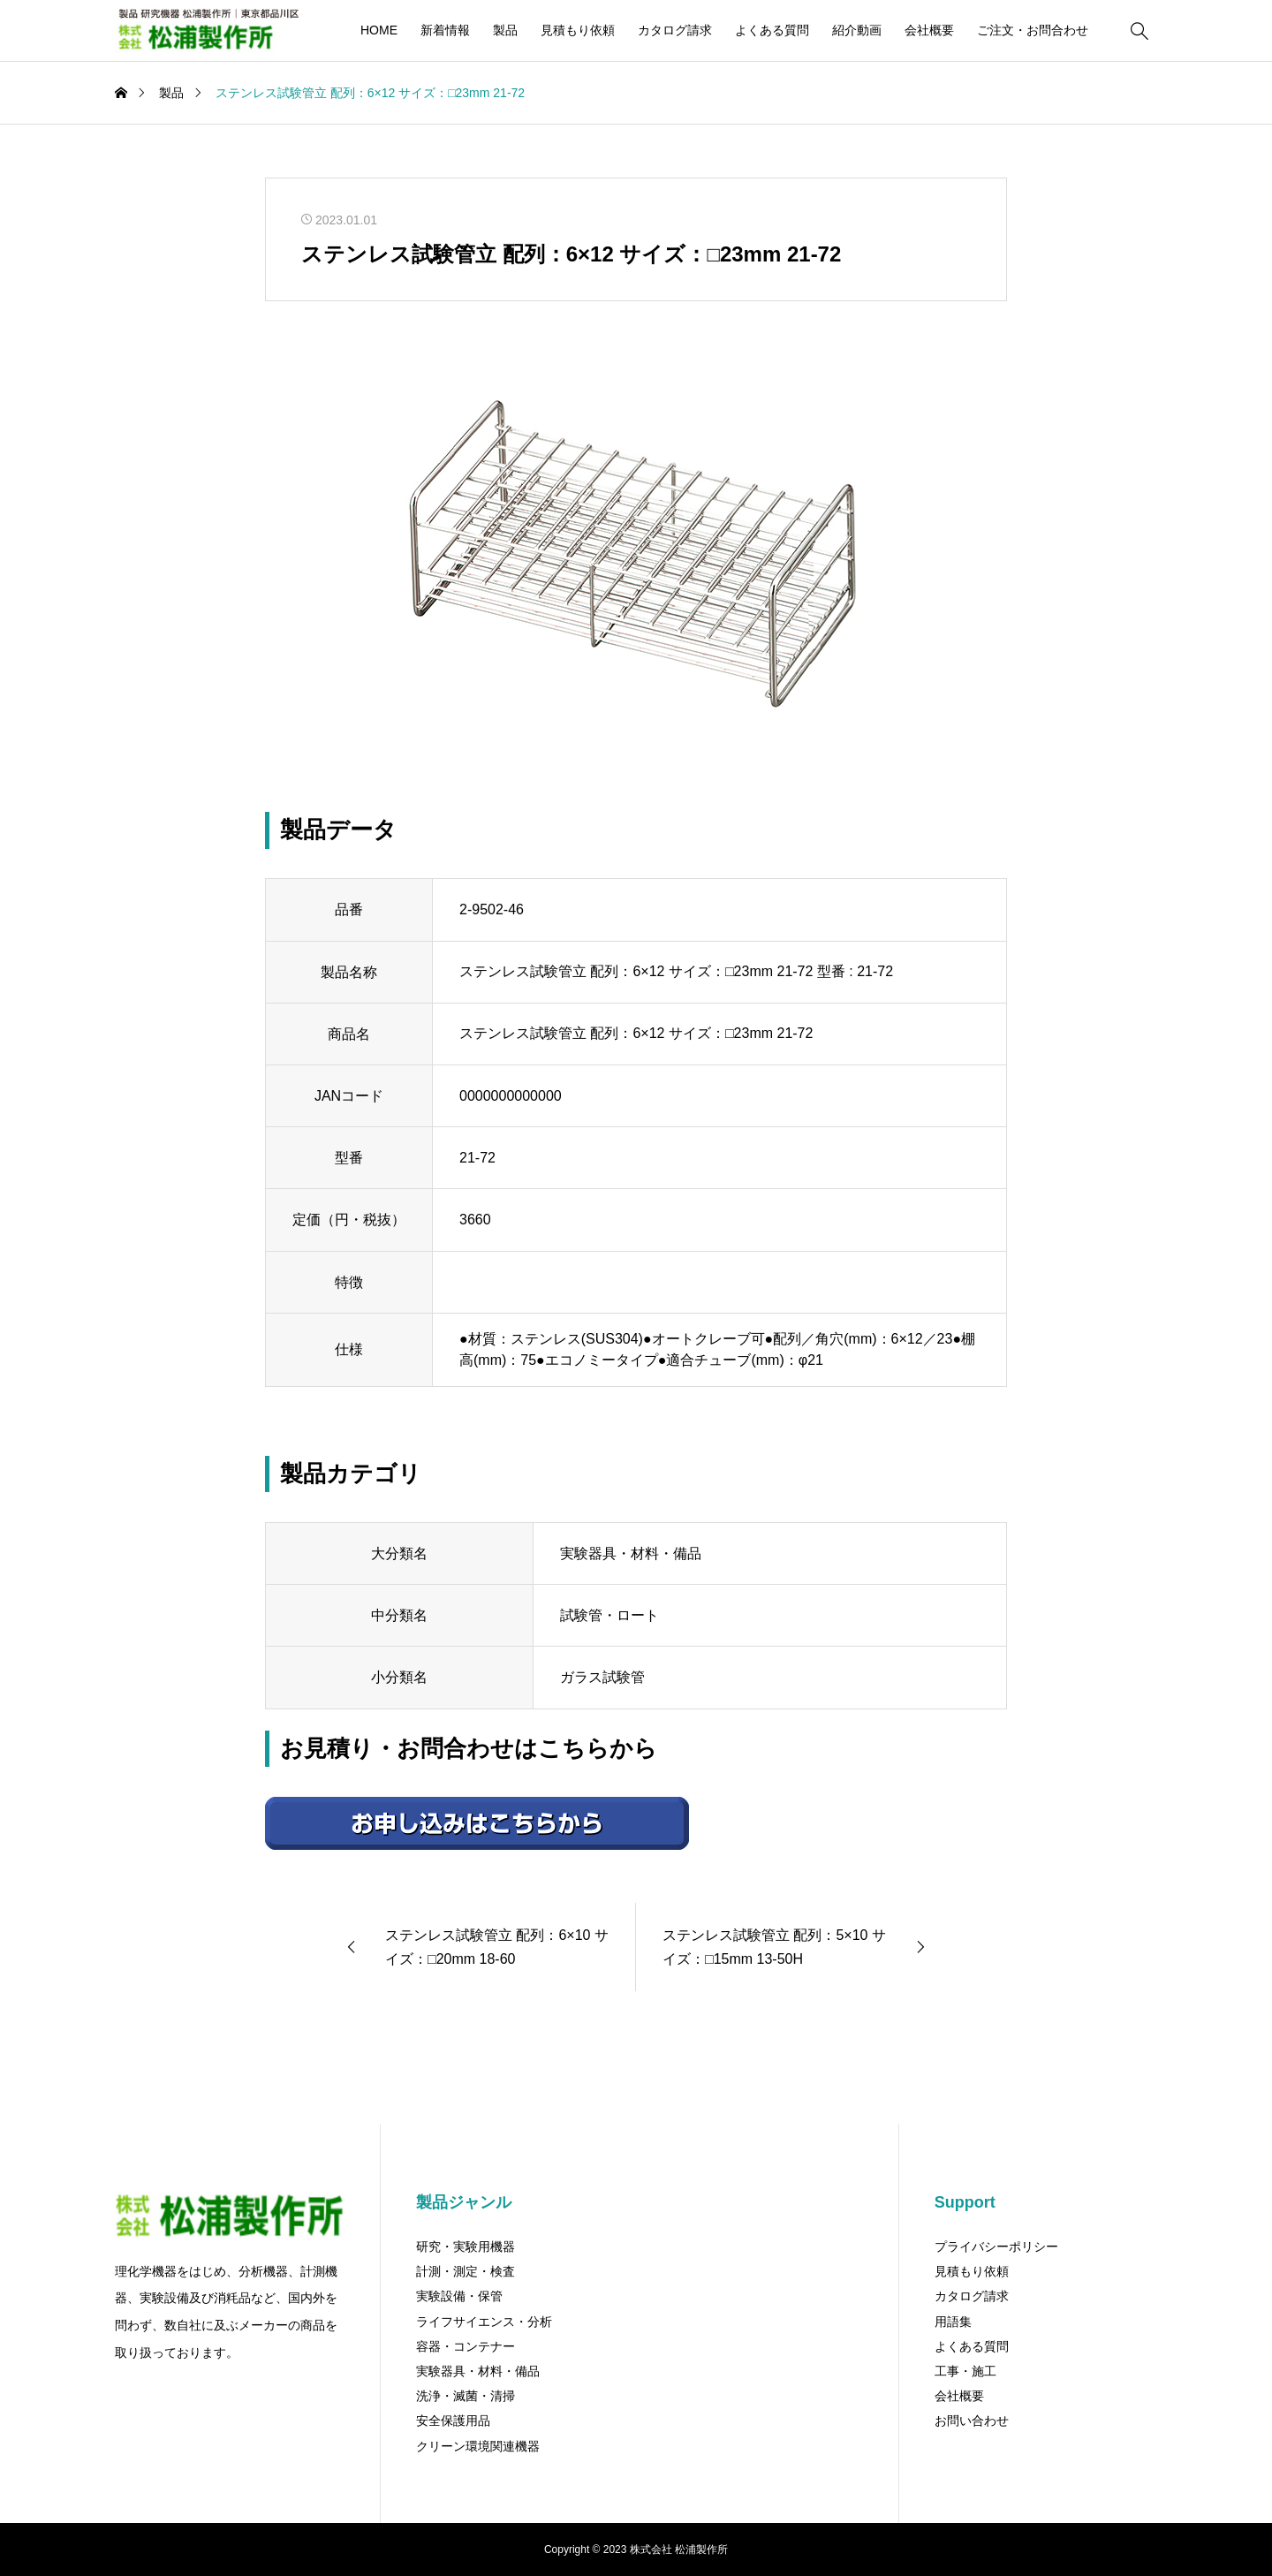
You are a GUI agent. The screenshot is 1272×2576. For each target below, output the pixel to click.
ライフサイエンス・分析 (484, 2322)
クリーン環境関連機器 (478, 2446)
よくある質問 (772, 30)
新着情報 (445, 30)
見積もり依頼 (578, 30)
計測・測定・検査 (465, 2271)
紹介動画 (857, 30)
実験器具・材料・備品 (478, 2371)
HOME (379, 30)
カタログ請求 (675, 30)
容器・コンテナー (465, 2346)
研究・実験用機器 (465, 2246)
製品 (505, 30)
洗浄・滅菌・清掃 (465, 2396)
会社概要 (929, 30)
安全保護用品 (453, 2420)
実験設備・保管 (459, 2296)
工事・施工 (965, 2371)
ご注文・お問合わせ (1032, 30)
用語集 (953, 2322)
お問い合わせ (972, 2420)
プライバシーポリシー (996, 2246)
